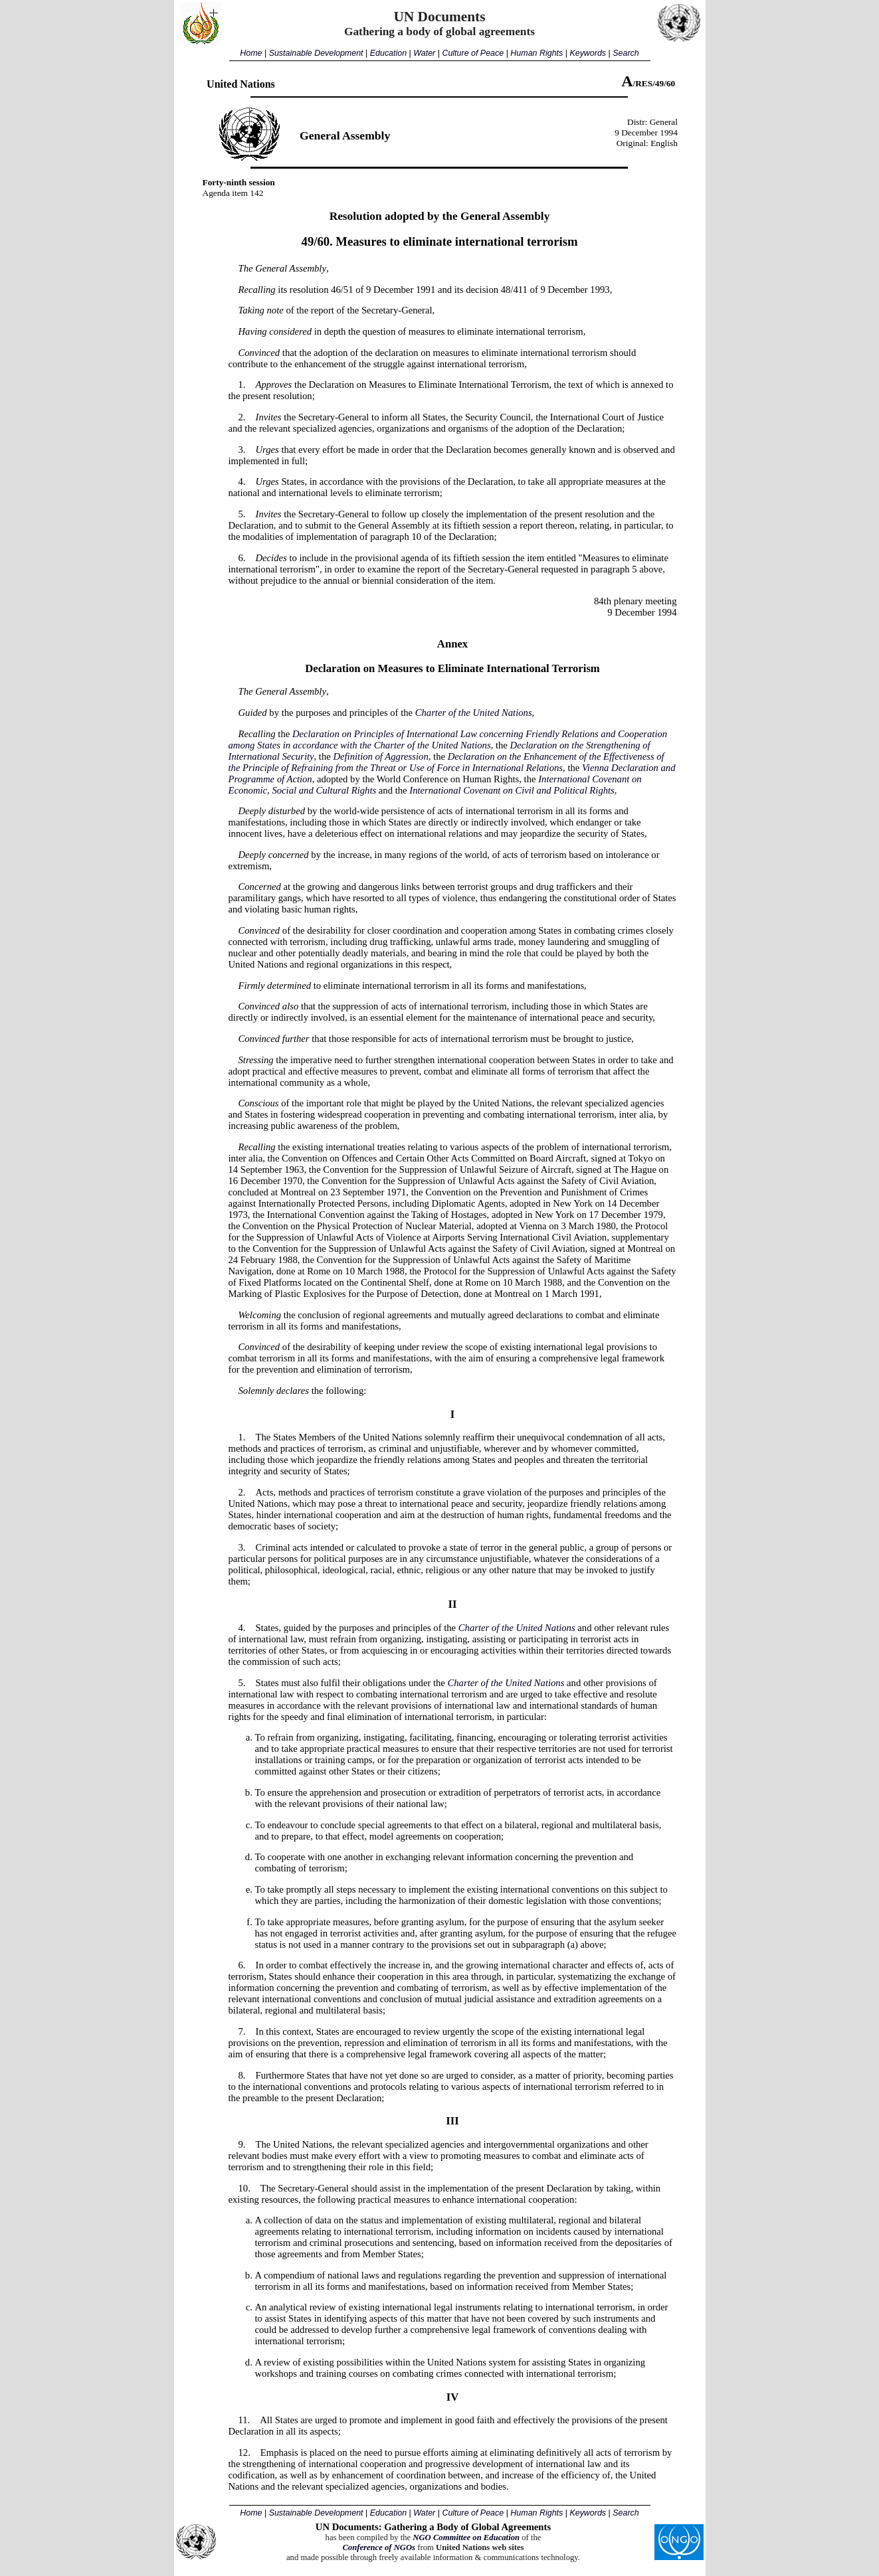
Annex (452, 644)
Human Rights (536, 53)
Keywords (587, 53)
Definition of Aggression (380, 756)
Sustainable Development (316, 53)
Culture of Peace (473, 53)
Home (251, 53)
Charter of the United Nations (473, 712)
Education (388, 53)
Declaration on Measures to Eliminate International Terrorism (452, 668)
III (452, 2120)
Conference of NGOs (378, 2547)
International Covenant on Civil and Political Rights (512, 790)
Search (625, 53)
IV (452, 2397)
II (452, 1604)
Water (424, 53)
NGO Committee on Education (466, 2537)
